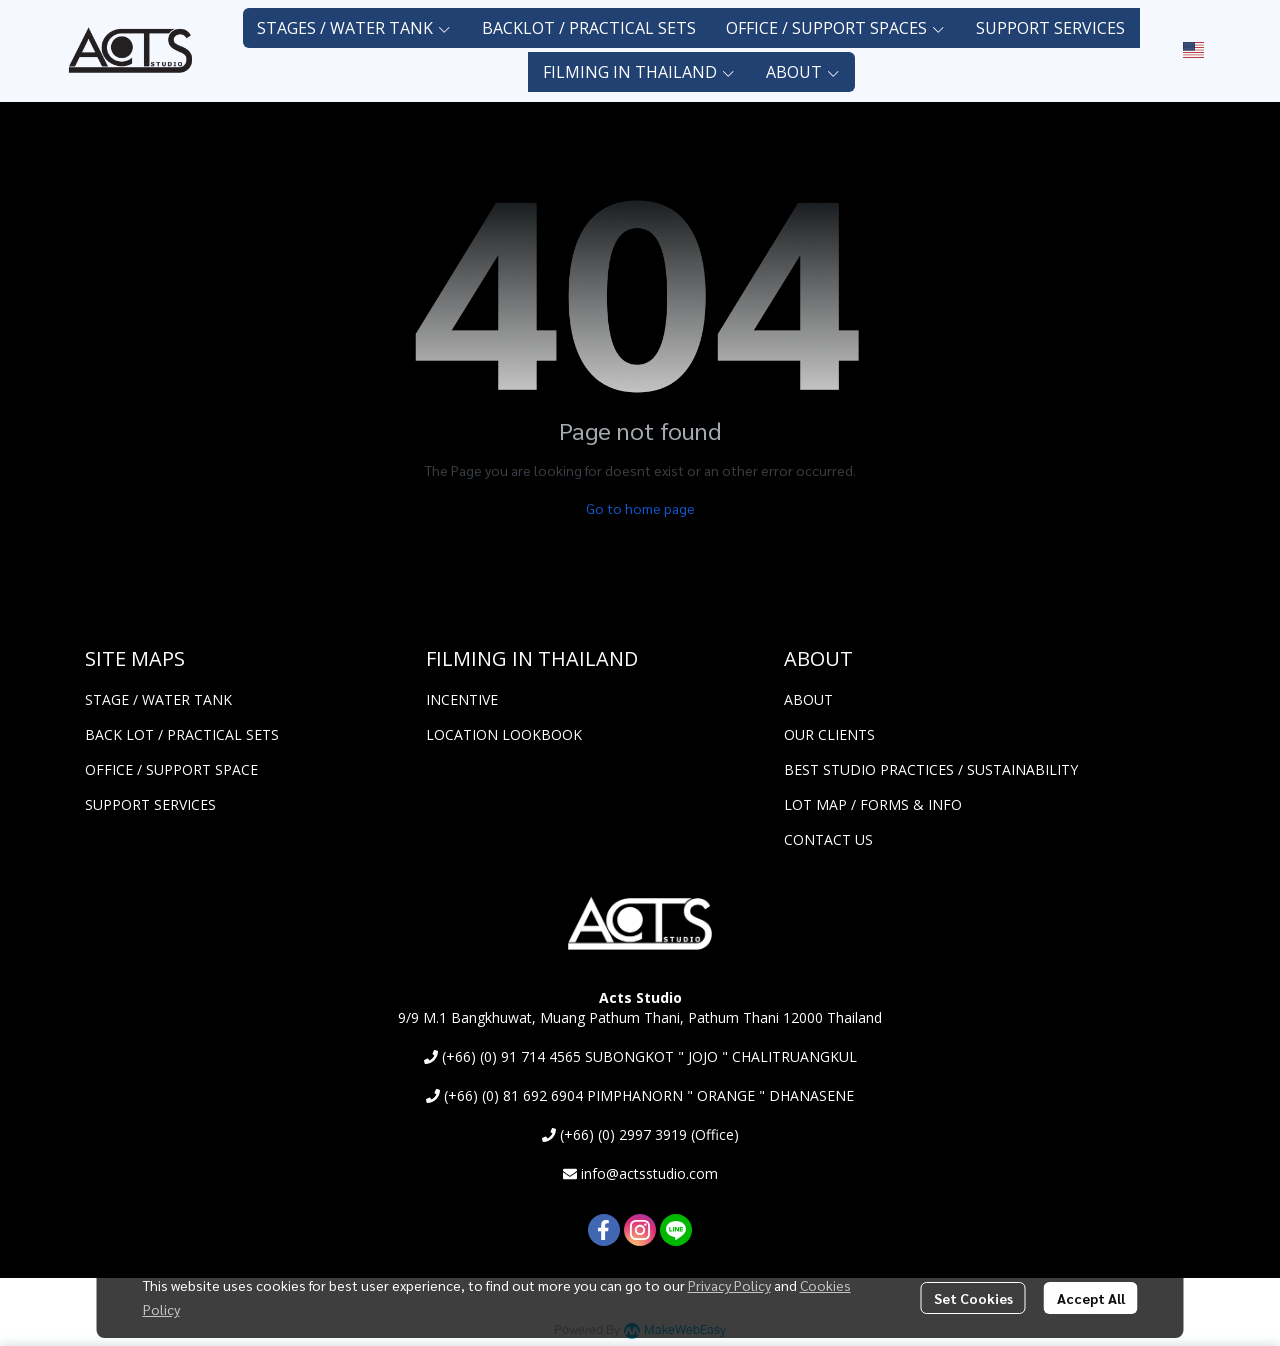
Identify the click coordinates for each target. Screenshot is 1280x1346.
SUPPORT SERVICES (150, 804)
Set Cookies (973, 1298)
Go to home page (640, 508)
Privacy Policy (729, 1285)
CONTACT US (828, 839)
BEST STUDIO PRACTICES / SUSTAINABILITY (931, 769)
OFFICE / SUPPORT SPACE (171, 769)
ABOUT (808, 699)
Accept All (1091, 1298)
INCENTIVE (462, 699)
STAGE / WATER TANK (158, 699)
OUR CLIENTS (829, 734)
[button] (1193, 50)
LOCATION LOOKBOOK (504, 734)
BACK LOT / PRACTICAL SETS (182, 734)
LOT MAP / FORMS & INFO (873, 804)
